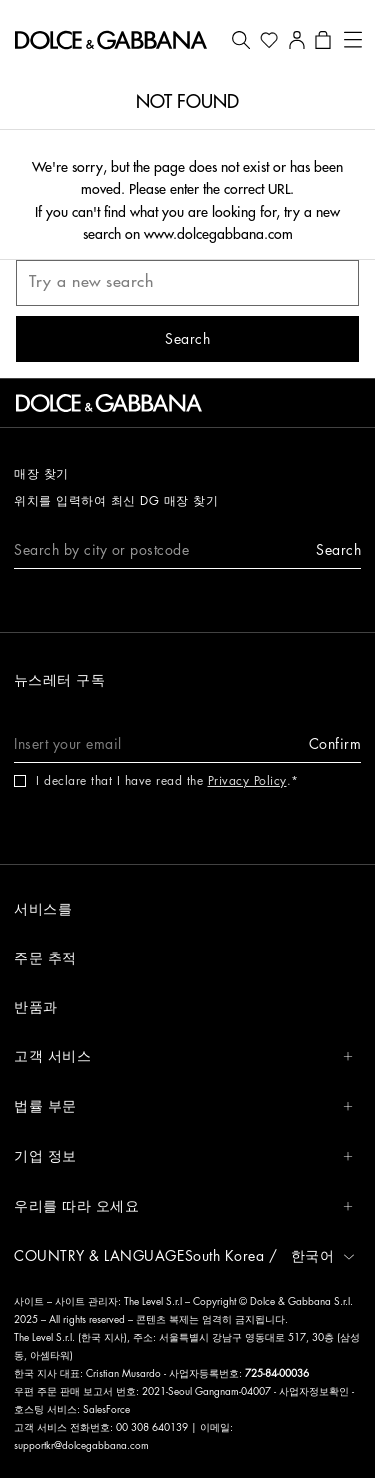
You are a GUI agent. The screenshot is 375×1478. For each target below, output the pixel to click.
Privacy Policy (247, 781)
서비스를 (43, 909)
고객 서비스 (183, 1056)
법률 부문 (183, 1106)
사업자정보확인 (315, 1392)
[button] (241, 40)
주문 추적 (45, 958)
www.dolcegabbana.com (218, 234)
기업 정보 (183, 1156)
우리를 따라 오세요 (183, 1206)
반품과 (36, 1007)
